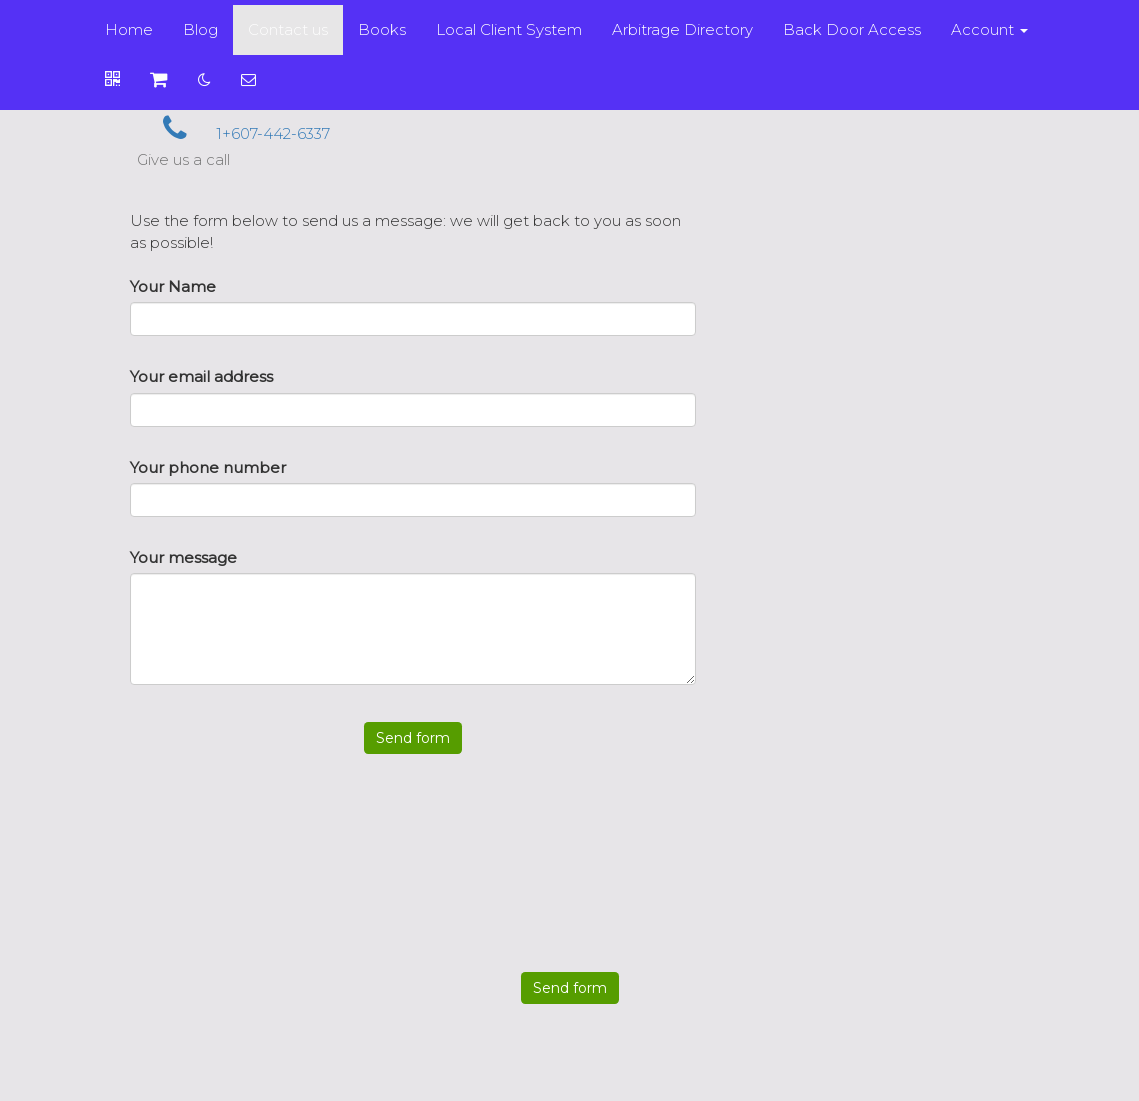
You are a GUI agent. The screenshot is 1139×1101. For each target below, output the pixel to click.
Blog (200, 29)
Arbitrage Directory (682, 29)
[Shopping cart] (159, 80)
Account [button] (989, 29)
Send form (413, 738)
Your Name (173, 286)
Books (382, 29)
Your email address (201, 376)
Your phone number (208, 467)
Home (129, 29)
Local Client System (509, 29)
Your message (183, 557)
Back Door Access (852, 29)
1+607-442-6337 (233, 133)
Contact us (288, 29)
